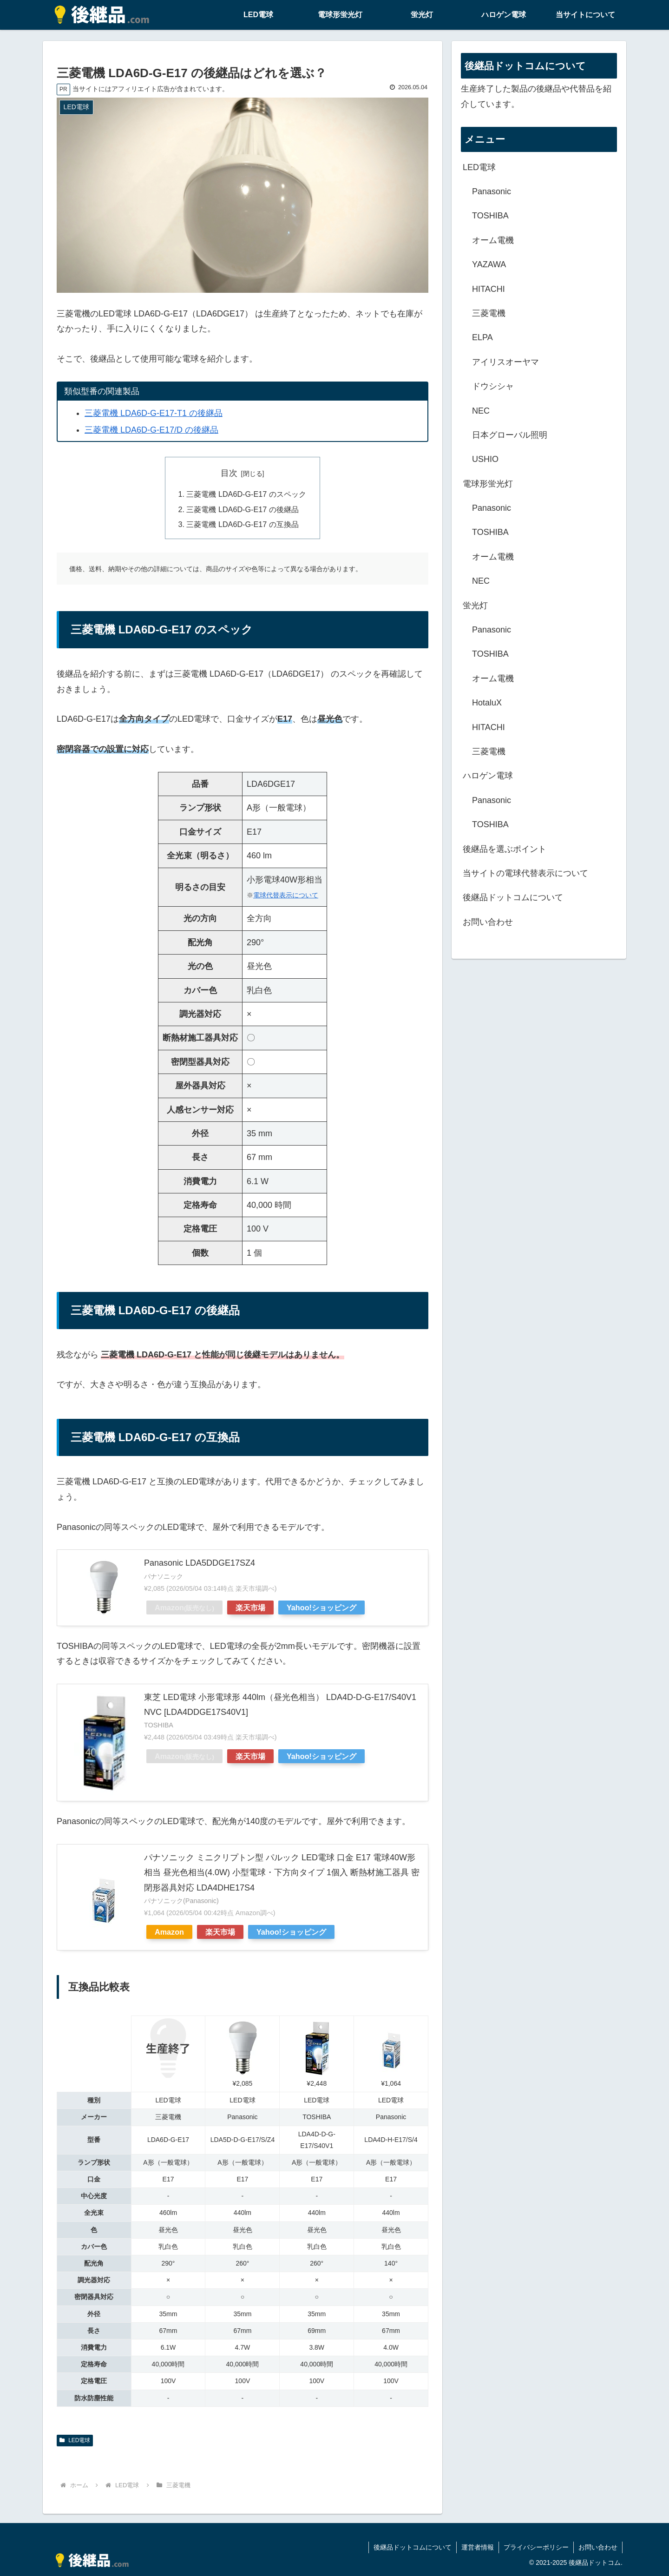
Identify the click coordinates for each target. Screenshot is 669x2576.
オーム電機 (493, 240)
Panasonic (491, 191)
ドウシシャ (493, 386)
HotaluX (487, 702)
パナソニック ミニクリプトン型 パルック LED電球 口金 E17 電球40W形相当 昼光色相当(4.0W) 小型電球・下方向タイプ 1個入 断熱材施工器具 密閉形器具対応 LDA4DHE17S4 (282, 1872)
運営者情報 (477, 2547)
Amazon (184, 1607)
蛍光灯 (475, 605)
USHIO (485, 459)
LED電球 (74, 2440)
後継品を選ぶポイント (504, 849)
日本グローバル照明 (509, 435)
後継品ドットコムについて (513, 897)
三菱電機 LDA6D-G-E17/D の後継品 (151, 430)
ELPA (482, 337)
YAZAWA (489, 264)
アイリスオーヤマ (505, 362)
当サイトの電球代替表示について (525, 873)
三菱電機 (488, 313)
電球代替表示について (285, 895)
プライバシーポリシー (536, 2547)
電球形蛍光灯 (488, 483)
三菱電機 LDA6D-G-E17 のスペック (246, 494)
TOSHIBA (490, 215)
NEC (481, 410)
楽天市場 (250, 1607)
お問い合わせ (488, 922)
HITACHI (488, 289)
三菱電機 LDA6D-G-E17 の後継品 (242, 509)
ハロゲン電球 (488, 775)
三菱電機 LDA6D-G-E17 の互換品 (242, 524)
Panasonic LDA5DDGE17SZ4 (199, 1563)
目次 (229, 473)
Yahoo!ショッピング (321, 1607)
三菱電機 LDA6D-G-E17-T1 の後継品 (154, 413)
